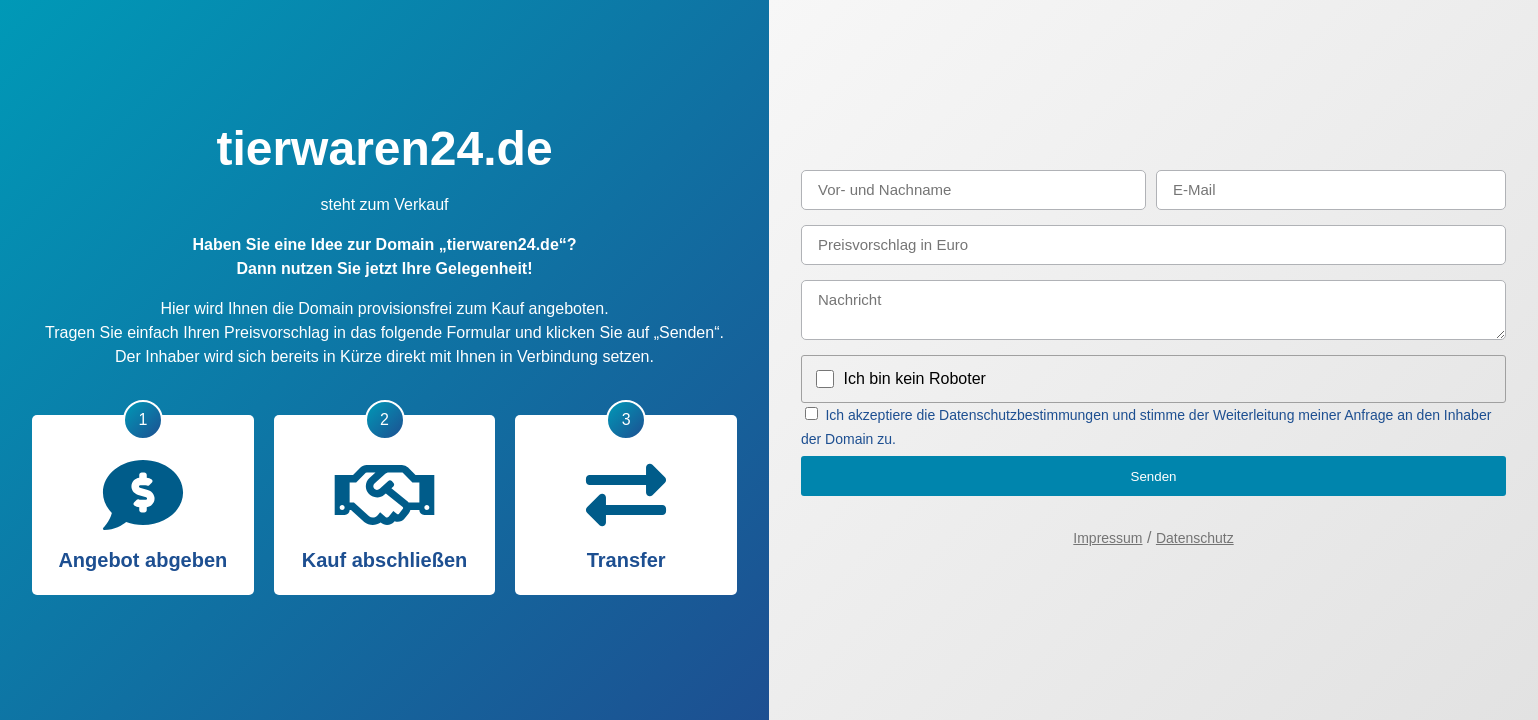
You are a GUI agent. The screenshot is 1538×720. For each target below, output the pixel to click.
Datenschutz (1195, 538)
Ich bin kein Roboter (915, 378)
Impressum (1107, 538)
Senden (1154, 476)
